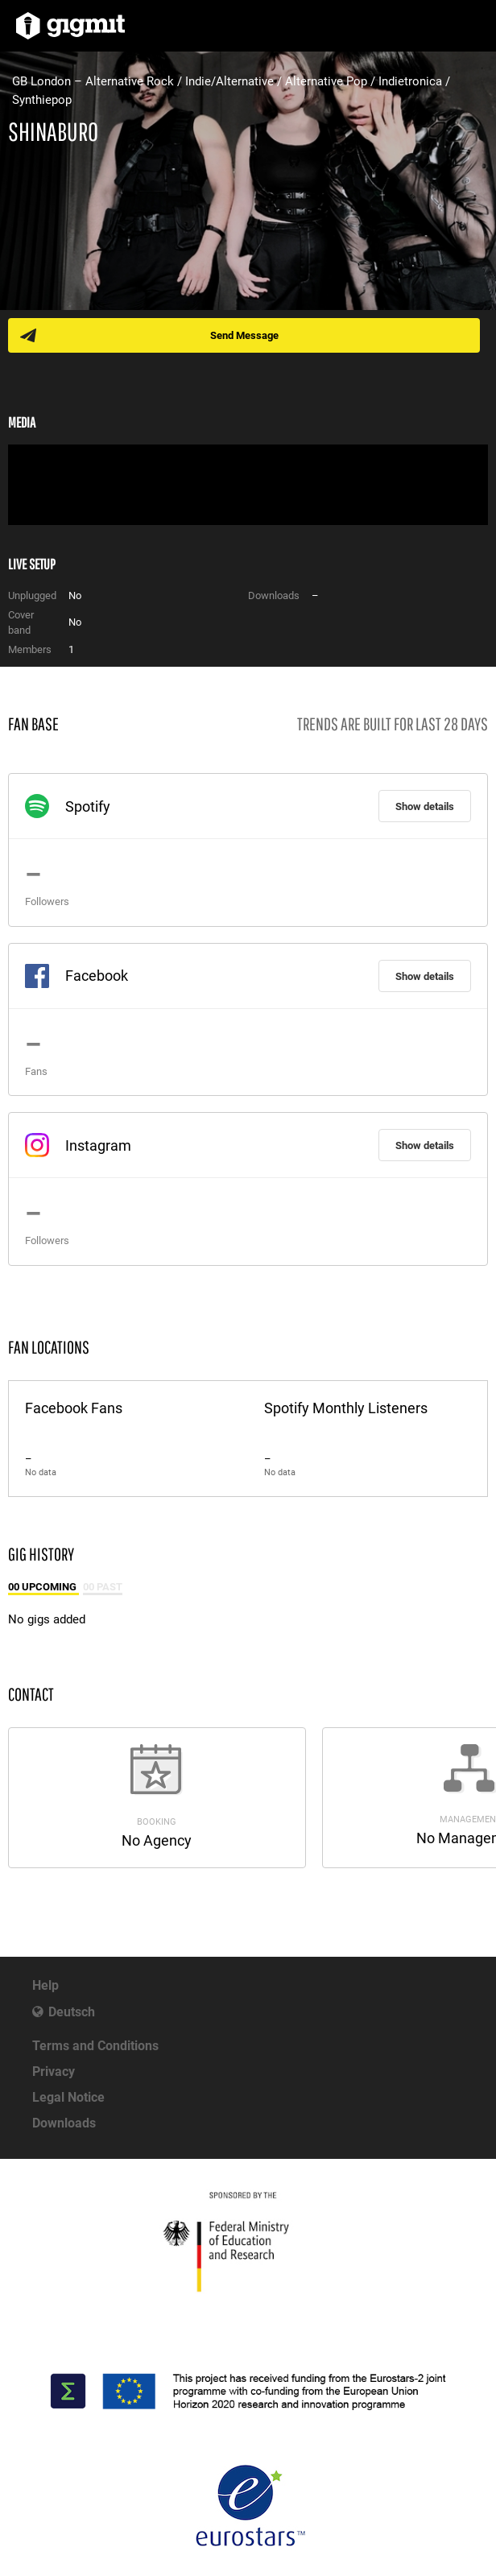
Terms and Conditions (95, 2045)
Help (45, 1985)
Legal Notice (68, 2097)
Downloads (64, 2123)
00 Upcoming (43, 1587)
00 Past (102, 1587)
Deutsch (71, 2012)
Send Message (244, 335)
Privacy (53, 2071)
